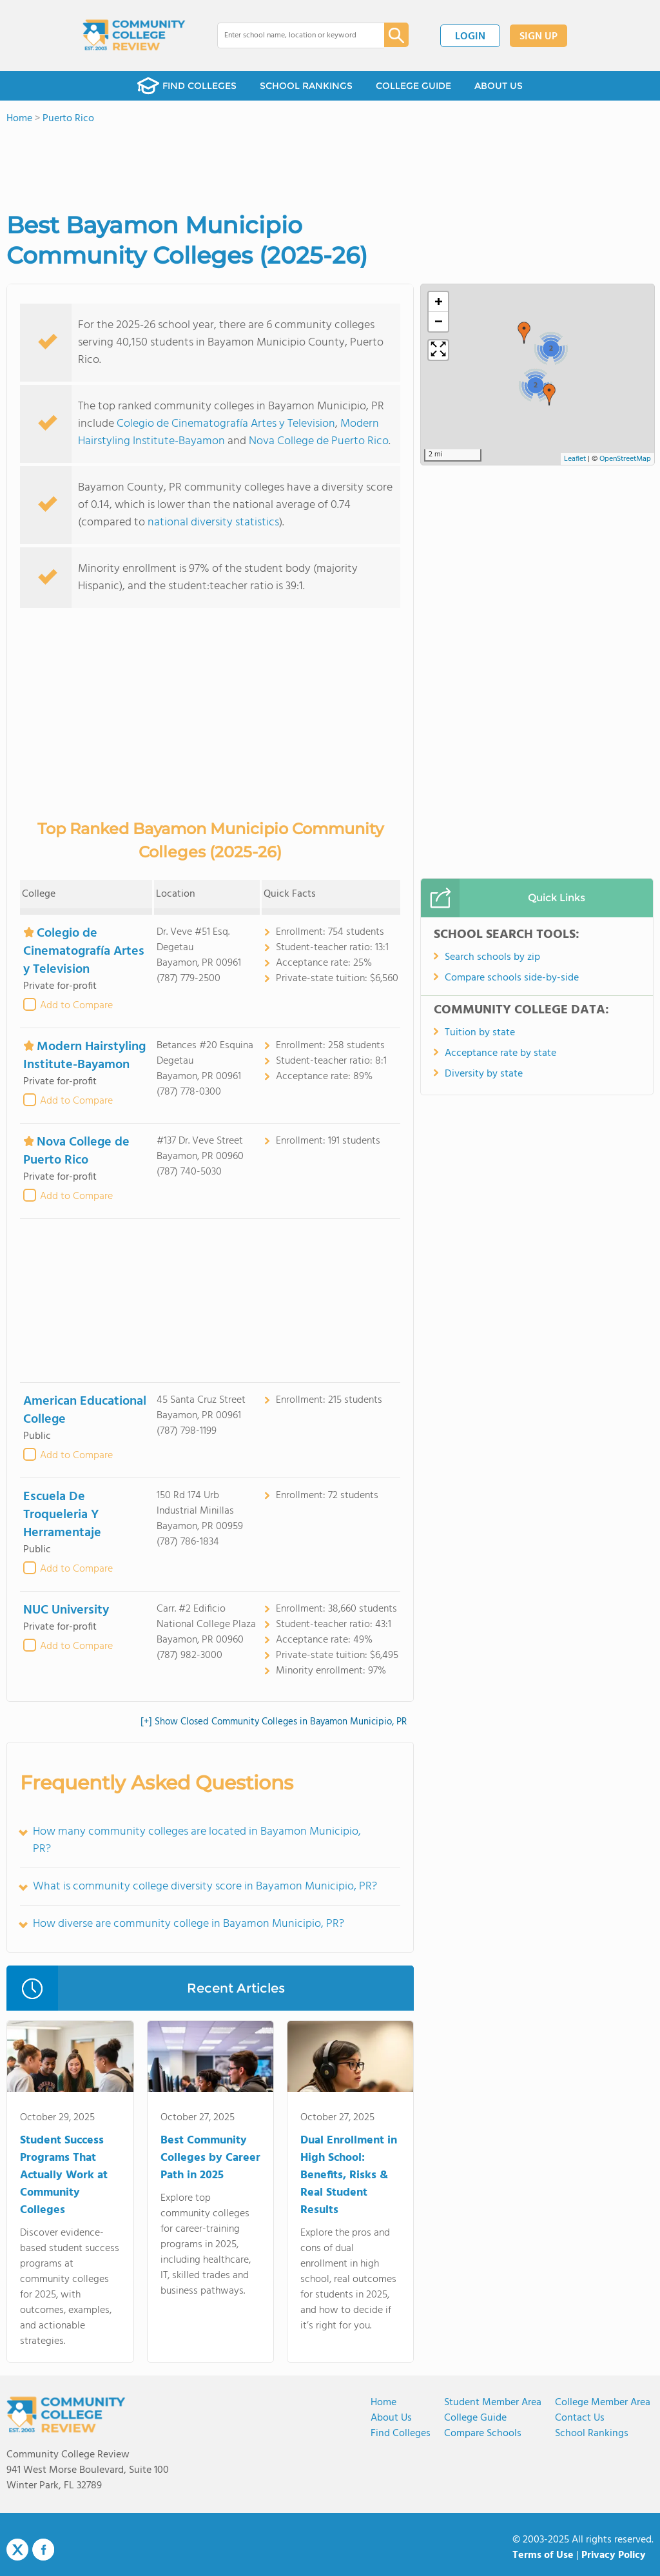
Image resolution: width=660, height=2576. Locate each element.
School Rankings (591, 2433)
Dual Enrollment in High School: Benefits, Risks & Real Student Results (348, 2175)
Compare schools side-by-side (512, 978)
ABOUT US (498, 86)
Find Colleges (401, 2433)
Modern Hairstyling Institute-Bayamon (84, 1056)
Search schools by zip (492, 957)
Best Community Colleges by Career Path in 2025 (210, 2158)
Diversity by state (484, 1074)
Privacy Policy (613, 2555)
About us (391, 2418)
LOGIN (470, 36)
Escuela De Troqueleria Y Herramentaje (62, 1515)
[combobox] (291, 35)
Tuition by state (480, 1032)
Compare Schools (482, 2433)
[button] (549, 394)
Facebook (43, 2549)
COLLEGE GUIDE (413, 86)
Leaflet (575, 459)
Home (383, 2402)
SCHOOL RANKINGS (306, 86)
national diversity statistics (213, 522)
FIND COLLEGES (187, 86)
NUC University (66, 1610)
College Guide (475, 2418)
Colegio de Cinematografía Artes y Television (226, 424)
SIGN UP (538, 36)
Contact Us (580, 2418)
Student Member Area (492, 2402)
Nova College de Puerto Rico (319, 441)
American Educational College (84, 1410)
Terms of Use (543, 2555)
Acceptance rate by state (500, 1053)
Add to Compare (76, 1005)
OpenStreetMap (625, 459)
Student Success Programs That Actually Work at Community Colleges (64, 2175)
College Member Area (602, 2402)
